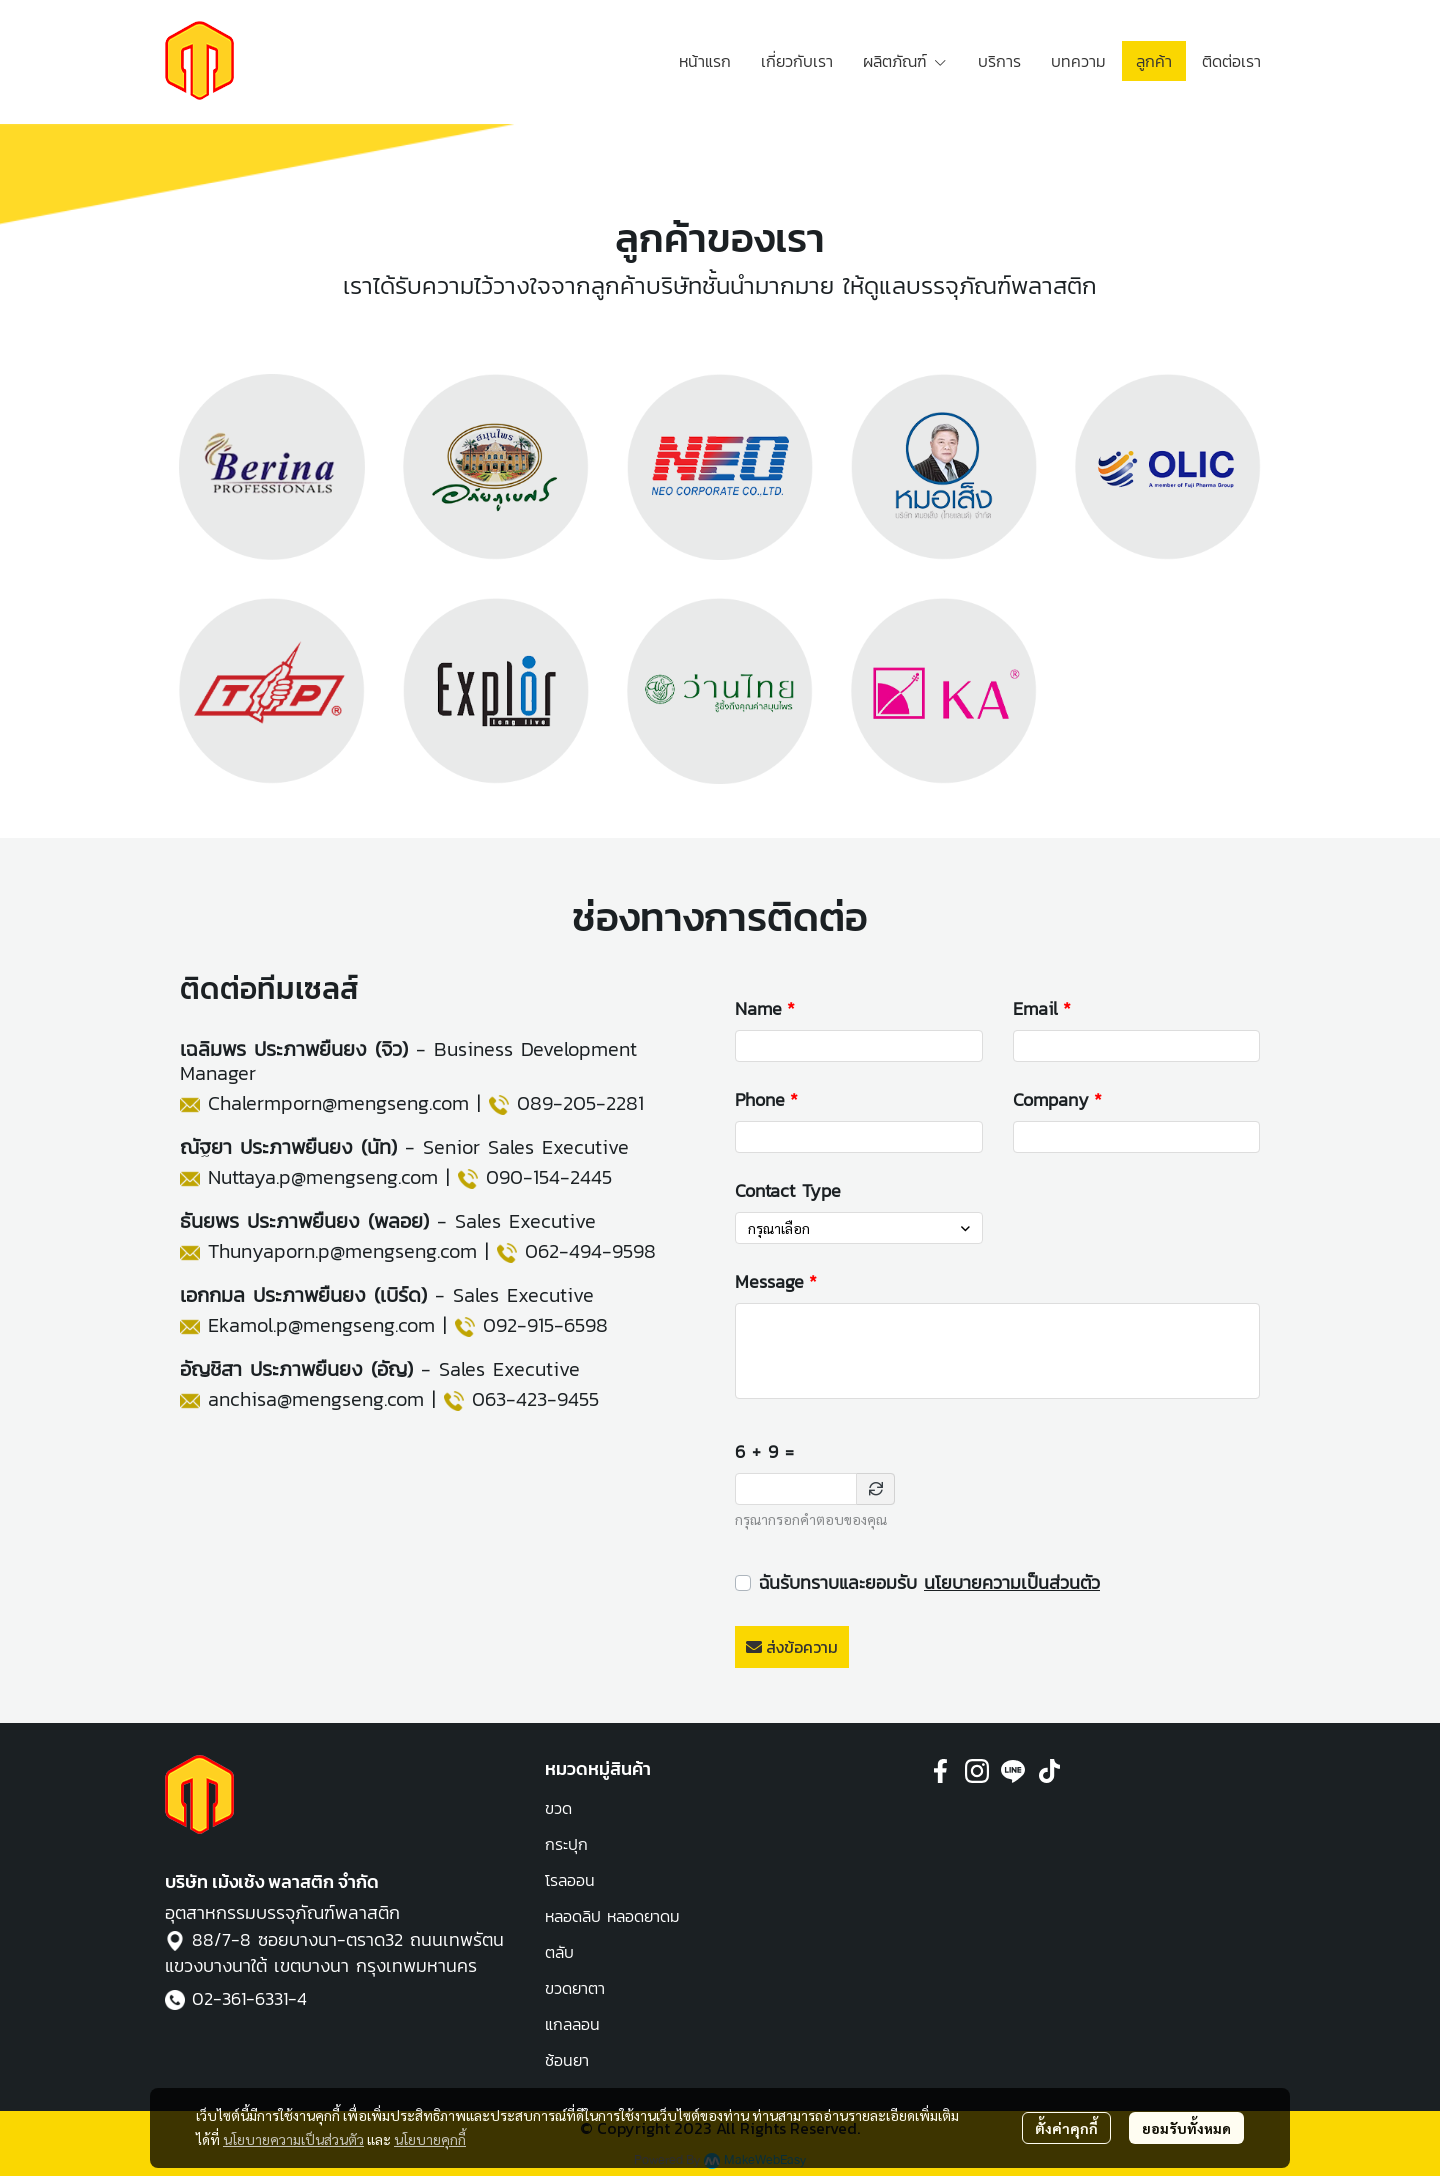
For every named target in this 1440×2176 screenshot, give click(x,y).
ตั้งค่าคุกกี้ (1066, 2128)
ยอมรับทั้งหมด (1186, 2128)
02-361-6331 (240, 1998)
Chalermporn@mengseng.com (338, 1103)
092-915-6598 (545, 1325)
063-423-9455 (535, 1399)
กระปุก (566, 1844)
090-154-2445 (549, 1177)
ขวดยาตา (575, 1988)
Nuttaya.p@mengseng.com (323, 1177)
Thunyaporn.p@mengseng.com (342, 1251)
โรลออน (570, 1880)
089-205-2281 (580, 1103)
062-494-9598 (590, 1251)
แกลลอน (572, 2024)
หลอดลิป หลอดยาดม (612, 1916)
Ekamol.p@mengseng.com (321, 1325)
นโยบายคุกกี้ (430, 2139)
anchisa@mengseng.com (316, 1399)
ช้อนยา (567, 2060)
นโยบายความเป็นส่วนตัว (1012, 1582)
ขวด (558, 1808)
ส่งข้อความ (792, 1647)
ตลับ (559, 1952)
